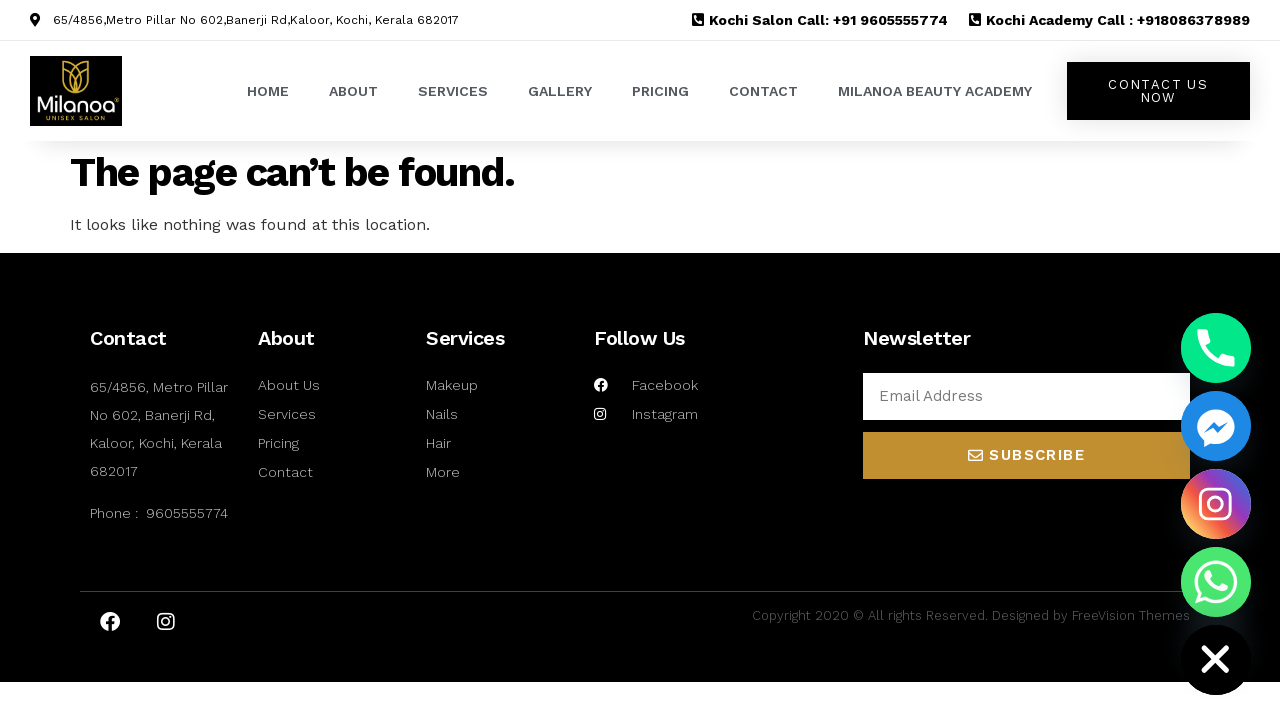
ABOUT (353, 91)
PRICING (660, 91)
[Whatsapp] (1216, 582)
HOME (268, 91)
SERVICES (453, 91)
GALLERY (560, 91)
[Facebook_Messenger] (1216, 426)
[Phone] (1216, 348)
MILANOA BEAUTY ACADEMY (935, 91)
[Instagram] (1216, 504)
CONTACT (763, 91)
